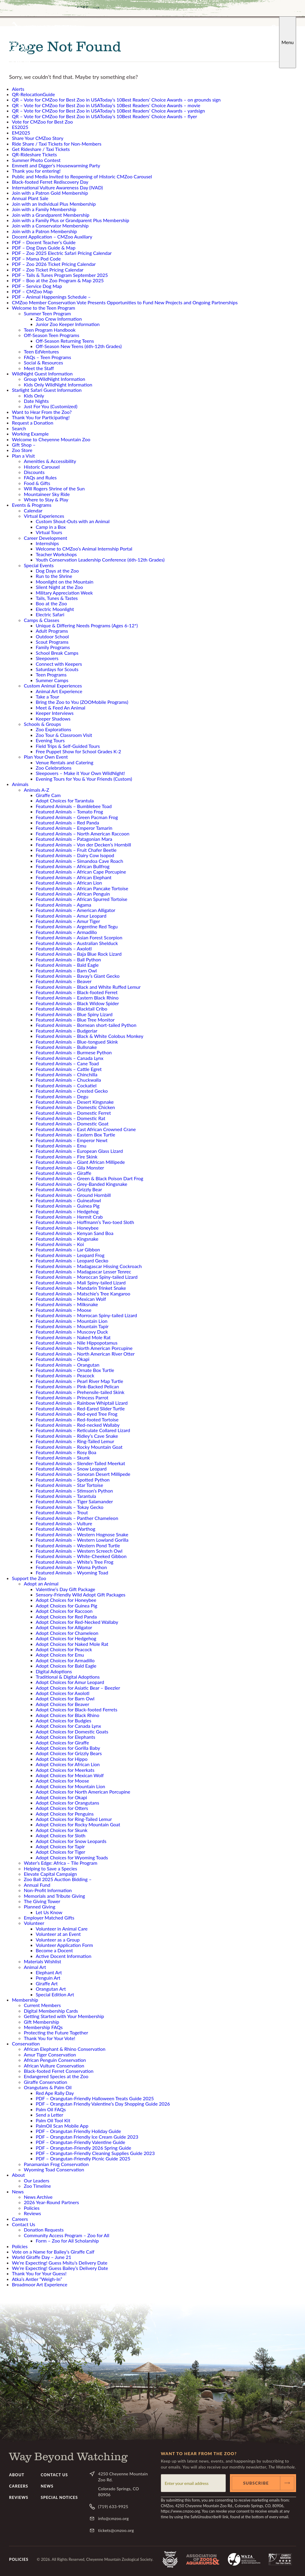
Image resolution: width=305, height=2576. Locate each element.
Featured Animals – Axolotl (64, 948)
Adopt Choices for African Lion (68, 1764)
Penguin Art (48, 1978)
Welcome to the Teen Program (43, 308)
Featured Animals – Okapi (62, 1359)
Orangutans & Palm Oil (47, 2087)
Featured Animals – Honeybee (67, 1228)
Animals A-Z (36, 790)
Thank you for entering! (36, 171)
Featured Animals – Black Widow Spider (77, 1003)
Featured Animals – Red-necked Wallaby (78, 1425)
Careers (20, 2219)
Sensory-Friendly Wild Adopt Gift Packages (80, 1594)
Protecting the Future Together (56, 2032)
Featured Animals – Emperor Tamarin (74, 828)
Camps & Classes (41, 620)
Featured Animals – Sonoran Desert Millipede (83, 1474)
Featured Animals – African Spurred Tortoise (81, 899)
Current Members (42, 2005)
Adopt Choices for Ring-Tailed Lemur (74, 1819)
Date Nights (36, 401)
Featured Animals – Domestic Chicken (75, 1107)
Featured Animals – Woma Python (71, 1567)
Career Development (45, 538)
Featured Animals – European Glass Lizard (79, 1151)
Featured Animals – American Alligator (75, 910)
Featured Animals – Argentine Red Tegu (77, 926)
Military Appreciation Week (64, 592)
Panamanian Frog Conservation (56, 2164)
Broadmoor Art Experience (39, 2284)
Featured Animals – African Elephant (73, 877)
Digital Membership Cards (51, 2011)
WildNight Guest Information (42, 373)
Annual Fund (37, 1885)
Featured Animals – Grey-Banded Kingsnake (81, 1184)
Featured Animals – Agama (63, 904)
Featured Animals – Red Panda (67, 822)
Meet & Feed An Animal (60, 707)
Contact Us (23, 2224)
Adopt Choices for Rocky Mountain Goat (78, 1824)
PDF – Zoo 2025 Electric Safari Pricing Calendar (62, 253)
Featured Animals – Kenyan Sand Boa (74, 1233)
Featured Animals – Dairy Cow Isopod (75, 855)
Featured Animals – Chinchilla (66, 1074)
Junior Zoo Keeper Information (68, 324)
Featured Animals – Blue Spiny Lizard (74, 1014)
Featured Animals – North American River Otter (85, 1353)
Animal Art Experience (59, 691)
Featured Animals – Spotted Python (73, 1479)
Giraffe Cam (48, 795)
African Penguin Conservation (55, 2060)
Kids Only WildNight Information (58, 384)
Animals (20, 784)
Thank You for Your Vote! (49, 2038)
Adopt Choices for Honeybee (66, 1600)
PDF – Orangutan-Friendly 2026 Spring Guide (83, 2148)
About (18, 2175)
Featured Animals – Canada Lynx (69, 1058)
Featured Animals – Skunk (63, 1457)
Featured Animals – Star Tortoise (69, 1485)
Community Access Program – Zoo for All (66, 2235)
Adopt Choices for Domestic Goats (72, 1731)
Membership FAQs (43, 2027)
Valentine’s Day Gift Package (65, 1589)
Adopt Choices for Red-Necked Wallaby (77, 1622)
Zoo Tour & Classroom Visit (64, 735)
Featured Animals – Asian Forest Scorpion (79, 937)
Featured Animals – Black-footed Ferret (77, 992)
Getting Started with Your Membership (64, 2016)
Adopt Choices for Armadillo (65, 1660)
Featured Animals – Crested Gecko (72, 1091)
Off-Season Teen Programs (51, 335)
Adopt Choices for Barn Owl (65, 1698)
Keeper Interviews (55, 713)
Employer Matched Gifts (49, 1917)
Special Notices (59, 2497)
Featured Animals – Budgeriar (66, 1030)
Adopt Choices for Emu (60, 1654)
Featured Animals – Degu (62, 1096)
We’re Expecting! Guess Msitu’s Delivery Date (59, 2262)
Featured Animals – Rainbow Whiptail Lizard (82, 1403)
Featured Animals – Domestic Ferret (73, 1113)
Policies (32, 2208)
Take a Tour (47, 696)
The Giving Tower (42, 1901)
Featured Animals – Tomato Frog (69, 811)
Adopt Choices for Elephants (65, 1737)
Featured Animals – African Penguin (73, 893)
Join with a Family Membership (44, 209)
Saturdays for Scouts (57, 669)
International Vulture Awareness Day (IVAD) (57, 187)
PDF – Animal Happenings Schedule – (51, 297)
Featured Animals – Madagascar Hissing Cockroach (89, 1266)
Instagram (250, 27)
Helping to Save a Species (50, 1868)
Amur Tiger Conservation (50, 2054)
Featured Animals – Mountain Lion (72, 1321)
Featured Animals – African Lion (69, 882)
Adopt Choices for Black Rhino (67, 1715)
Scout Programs (52, 642)
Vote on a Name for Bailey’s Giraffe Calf (53, 2251)
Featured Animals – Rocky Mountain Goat (79, 1447)
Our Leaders (36, 2180)
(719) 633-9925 (113, 2506)
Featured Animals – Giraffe (63, 1173)
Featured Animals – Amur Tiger (68, 921)
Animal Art (35, 1967)
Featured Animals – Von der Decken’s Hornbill (83, 844)
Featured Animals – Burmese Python (74, 1052)
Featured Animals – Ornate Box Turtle (75, 1370)
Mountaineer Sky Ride (47, 494)
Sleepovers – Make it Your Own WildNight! (80, 773)
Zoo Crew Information (59, 319)
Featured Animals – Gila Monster (70, 1167)
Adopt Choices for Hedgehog (66, 1638)
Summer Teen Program (47, 313)
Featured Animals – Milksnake (67, 1304)
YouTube (260, 27)
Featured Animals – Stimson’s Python (74, 1490)
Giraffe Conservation (45, 2082)
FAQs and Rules (40, 477)
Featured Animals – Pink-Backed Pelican (77, 1386)
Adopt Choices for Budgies (63, 1720)
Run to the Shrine (54, 576)
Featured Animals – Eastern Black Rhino (77, 997)
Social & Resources (43, 362)
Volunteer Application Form (64, 1945)
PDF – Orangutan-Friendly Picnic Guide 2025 (83, 2158)
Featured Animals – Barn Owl (66, 970)
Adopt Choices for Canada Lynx (68, 1726)
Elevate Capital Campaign (50, 1874)
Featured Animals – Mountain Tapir (72, 1326)
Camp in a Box (51, 527)
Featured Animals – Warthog (65, 1529)
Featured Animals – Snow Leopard (71, 1468)
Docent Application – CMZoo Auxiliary (52, 236)
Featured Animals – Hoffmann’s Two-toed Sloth (85, 1222)
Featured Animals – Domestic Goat (72, 1123)
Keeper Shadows (53, 718)
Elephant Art (49, 1972)
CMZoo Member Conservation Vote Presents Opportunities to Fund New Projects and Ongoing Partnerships (125, 302)
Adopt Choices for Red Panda (66, 1616)
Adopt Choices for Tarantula (65, 800)
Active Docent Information (63, 1956)
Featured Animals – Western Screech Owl (79, 1551)
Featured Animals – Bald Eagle (67, 965)
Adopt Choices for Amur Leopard (70, 1682)
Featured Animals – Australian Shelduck (77, 943)
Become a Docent (54, 1950)
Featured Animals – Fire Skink (66, 1156)
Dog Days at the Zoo (57, 570)
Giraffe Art (47, 1983)
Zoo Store (22, 450)
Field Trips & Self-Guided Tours (68, 746)
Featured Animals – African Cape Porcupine (81, 871)
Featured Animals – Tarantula (66, 1496)
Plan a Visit (23, 456)
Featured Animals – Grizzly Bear (69, 1189)
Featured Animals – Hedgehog (67, 1211)
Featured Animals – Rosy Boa (66, 1452)
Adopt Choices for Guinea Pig (66, 1605)
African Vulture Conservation (54, 2065)
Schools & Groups (42, 724)
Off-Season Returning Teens (65, 341)
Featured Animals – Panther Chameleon (77, 1518)
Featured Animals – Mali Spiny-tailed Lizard (81, 1282)
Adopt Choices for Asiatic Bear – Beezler (78, 1688)
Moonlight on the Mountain (64, 581)
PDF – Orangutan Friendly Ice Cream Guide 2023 (87, 2137)
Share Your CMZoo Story (37, 138)
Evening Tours (50, 740)
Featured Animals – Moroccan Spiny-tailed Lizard (87, 1277)
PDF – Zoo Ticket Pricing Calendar (47, 269)
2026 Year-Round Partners (51, 2202)
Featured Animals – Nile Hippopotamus (76, 1342)
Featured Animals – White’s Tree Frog (74, 1562)
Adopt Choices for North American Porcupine (83, 1791)
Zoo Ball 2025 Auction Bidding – (58, 1879)
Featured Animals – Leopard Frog (70, 1255)
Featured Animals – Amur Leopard (71, 916)
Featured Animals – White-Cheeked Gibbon (81, 1556)
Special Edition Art (55, 1994)
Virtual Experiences (44, 516)
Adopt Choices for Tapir (60, 1846)
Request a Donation (32, 422)
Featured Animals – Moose (63, 1310)
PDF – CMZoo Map (32, 291)
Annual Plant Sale (30, 198)
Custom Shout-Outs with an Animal (73, 521)
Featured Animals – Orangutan (67, 1364)
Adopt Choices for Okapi (61, 1797)
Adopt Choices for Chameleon (67, 1633)
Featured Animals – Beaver (63, 981)
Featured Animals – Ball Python (68, 959)
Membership (25, 2000)
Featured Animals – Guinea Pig (67, 1206)
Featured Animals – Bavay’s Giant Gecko (77, 976)
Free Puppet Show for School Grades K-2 (78, 751)
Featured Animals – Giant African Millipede (80, 1162)
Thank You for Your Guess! (39, 2273)
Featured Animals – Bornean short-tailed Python (86, 1025)
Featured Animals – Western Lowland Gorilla (82, 1540)
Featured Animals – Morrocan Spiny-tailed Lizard (86, 1315)
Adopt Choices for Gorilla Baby (68, 1748)
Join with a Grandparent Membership (50, 215)
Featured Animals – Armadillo (66, 932)
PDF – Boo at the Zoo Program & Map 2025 (58, 280)
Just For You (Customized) (50, 406)
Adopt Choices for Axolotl (62, 1693)
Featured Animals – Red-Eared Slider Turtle (80, 1408)
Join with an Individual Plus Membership (54, 204)
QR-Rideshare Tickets (34, 154)
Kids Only (34, 395)
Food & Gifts (37, 483)
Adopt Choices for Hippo (62, 1759)
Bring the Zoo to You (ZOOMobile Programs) (82, 702)
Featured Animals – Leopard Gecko (72, 1260)
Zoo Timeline (37, 2186)
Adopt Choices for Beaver (62, 1704)
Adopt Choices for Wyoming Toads (72, 1857)
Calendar (33, 510)
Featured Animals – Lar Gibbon (68, 1249)
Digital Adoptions (54, 1671)
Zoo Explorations (53, 729)
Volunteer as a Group (58, 1939)
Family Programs (53, 647)
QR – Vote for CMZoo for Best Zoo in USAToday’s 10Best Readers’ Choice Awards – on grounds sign (116, 99)
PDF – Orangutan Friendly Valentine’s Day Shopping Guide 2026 (103, 2103)
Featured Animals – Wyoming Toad (72, 1572)
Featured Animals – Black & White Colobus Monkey (89, 1036)
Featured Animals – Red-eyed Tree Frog (76, 1414)
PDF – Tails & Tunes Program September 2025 (60, 275)
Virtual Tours (49, 532)
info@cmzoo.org (113, 2518)
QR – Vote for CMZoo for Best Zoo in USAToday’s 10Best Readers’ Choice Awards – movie (106, 105)
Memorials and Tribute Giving (54, 1896)
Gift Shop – (23, 444)
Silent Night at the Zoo (59, 587)
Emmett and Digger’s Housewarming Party (56, 165)
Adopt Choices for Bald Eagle (66, 1666)
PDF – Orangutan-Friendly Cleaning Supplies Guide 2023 (95, 2153)
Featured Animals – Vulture (64, 1523)
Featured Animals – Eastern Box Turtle (75, 1134)
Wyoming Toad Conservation (54, 2169)
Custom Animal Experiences (53, 685)
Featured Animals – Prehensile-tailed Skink (80, 1392)
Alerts (18, 89)
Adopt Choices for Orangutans (67, 1802)
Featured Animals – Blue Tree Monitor (75, 1019)
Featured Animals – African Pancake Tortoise (82, 888)
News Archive (38, 2197)
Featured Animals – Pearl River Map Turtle (79, 1381)
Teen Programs (51, 674)
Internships (47, 543)
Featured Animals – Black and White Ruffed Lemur (88, 987)
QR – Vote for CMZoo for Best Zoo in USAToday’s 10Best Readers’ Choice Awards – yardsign (108, 110)
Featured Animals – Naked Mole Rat (73, 1337)
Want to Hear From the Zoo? (42, 412)
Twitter (240, 27)
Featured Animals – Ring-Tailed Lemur (75, 1441)
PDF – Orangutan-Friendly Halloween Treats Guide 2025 (95, 2098)
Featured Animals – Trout (62, 1512)
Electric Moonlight (55, 609)
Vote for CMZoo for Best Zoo (42, 121)
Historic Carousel (42, 467)
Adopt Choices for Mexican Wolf (70, 1775)
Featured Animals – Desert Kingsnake (75, 1102)
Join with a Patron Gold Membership (50, 193)
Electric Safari (50, 614)
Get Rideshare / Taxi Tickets (41, 149)
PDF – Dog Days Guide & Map (43, 247)
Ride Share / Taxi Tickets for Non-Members (57, 143)
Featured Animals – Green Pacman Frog (77, 817)
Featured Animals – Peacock (65, 1375)
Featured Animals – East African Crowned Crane (86, 1129)
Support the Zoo (29, 1578)
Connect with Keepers (59, 664)
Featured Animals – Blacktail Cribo (71, 1008)
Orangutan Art (51, 1989)
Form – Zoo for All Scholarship (67, 2240)
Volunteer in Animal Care (62, 1928)
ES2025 (20, 127)
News (18, 2191)
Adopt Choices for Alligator (64, 1627)
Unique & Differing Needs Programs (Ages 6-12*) (87, 625)
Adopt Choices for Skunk (62, 1830)
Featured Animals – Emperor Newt (72, 1140)
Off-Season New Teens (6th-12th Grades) (79, 346)
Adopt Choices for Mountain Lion (70, 1786)
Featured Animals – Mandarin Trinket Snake (81, 1288)
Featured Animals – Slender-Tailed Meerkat (80, 1463)
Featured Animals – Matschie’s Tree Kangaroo (83, 1293)
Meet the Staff (39, 368)
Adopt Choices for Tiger (60, 1852)
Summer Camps (52, 680)
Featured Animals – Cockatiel (66, 1085)
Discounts (34, 472)
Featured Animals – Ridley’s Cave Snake (77, 1436)
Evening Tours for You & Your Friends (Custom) (84, 779)
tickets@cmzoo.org (116, 2530)
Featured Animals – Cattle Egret (69, 1069)
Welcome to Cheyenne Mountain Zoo (51, 439)
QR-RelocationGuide (33, 94)
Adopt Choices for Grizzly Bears (69, 1753)
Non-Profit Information (48, 1890)
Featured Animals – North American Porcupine (84, 1348)
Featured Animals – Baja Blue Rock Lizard (79, 954)
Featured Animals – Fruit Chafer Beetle (76, 850)
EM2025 (21, 132)
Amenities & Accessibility (50, 461)
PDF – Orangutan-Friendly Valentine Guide (80, 2142)
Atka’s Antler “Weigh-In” (37, 2279)
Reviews (32, 2213)
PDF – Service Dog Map (37, 286)
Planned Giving (39, 1906)
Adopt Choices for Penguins (65, 1813)
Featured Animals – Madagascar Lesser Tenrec (83, 1271)
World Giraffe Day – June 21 (41, 2257)
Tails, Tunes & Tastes (57, 598)
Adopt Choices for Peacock (64, 1649)
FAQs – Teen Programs (47, 357)
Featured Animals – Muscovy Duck (72, 1331)
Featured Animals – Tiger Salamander (74, 1501)
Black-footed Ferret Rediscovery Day (50, 182)
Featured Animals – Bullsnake (66, 1047)
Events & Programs (31, 505)
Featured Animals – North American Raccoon (82, 833)
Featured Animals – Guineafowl (68, 1200)
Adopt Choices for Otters (62, 1808)
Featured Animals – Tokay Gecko (69, 1507)
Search (274, 27)
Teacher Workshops (56, 554)
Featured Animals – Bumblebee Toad (74, 806)
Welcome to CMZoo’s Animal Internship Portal (84, 548)
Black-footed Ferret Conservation (59, 2071)
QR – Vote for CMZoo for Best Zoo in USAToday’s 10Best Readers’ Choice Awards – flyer (104, 116)
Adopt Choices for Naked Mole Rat (72, 1644)
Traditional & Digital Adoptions (68, 1677)
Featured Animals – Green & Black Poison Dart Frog (89, 1178)
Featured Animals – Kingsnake (67, 1239)
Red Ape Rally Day (55, 2093)
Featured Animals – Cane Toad (67, 1063)
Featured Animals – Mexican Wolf (71, 1299)
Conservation (26, 2043)
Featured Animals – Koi (60, 1244)
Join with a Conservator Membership (50, 225)
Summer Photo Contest (36, 160)
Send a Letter (49, 2114)
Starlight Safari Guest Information (47, 390)
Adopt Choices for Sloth (60, 1835)
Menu (287, 42)
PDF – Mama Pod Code (36, 258)
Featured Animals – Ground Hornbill (73, 1195)
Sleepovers (47, 658)
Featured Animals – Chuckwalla (68, 1080)
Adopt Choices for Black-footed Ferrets (76, 1709)
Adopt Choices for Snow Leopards (71, 1841)
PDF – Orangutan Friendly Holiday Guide (78, 2131)
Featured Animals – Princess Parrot (72, 1397)
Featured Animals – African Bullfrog (73, 866)
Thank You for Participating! (41, 417)
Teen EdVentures (41, 351)
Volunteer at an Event (58, 1934)
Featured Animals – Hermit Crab (69, 1217)
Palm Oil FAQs (51, 2109)
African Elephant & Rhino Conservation (64, 2049)
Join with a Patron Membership (44, 231)
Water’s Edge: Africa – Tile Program (60, 1863)
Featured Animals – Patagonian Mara (74, 839)
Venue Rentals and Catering (64, 762)
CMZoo (21, 44)
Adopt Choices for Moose (62, 1780)
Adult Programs (52, 631)
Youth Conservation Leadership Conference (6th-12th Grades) (100, 559)
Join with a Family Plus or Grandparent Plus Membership (70, 220)
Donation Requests (44, 2229)
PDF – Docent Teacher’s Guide (44, 242)
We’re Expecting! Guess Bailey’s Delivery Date (60, 2268)
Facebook (230, 27)
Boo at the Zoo (51, 603)
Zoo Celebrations (53, 768)
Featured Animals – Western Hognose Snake (82, 1534)
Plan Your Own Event (46, 757)
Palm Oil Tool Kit (53, 2120)
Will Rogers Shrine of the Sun (54, 488)
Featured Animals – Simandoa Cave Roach (79, 861)
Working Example (30, 433)
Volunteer (34, 1923)
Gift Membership (41, 2022)
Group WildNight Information (54, 379)
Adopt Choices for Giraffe (62, 1742)
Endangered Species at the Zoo (56, 2076)
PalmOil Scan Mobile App (62, 2126)
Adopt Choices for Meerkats (65, 1770)
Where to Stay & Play (46, 499)
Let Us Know (49, 1912)
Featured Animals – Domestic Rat (70, 1118)
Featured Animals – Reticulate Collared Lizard (83, 1430)
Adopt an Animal (41, 1583)
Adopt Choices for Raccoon (64, 1611)
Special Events (39, 565)
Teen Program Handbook (50, 330)
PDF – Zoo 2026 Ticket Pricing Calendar (54, 264)
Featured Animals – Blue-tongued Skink (77, 1041)
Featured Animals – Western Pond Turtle (78, 1545)
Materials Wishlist (42, 1961)
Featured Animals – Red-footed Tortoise (77, 1419)
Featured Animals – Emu (61, 1145)
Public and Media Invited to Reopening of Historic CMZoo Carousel (82, 176)
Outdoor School (52, 636)
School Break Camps (57, 653)
